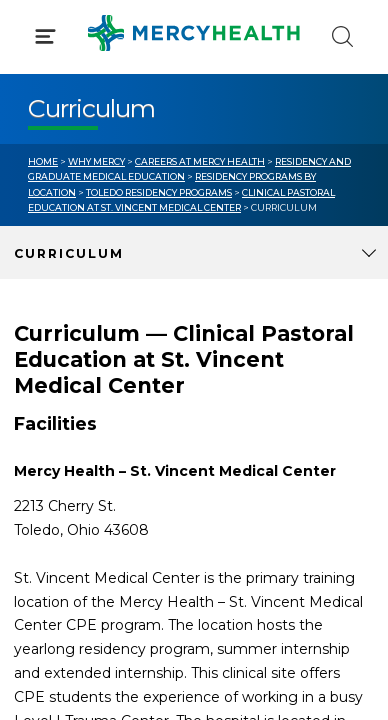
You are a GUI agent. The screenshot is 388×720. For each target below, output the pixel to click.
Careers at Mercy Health (200, 161)
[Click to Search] (342, 36)
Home (43, 161)
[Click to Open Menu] (45, 36)
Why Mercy (96, 161)
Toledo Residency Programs (159, 192)
